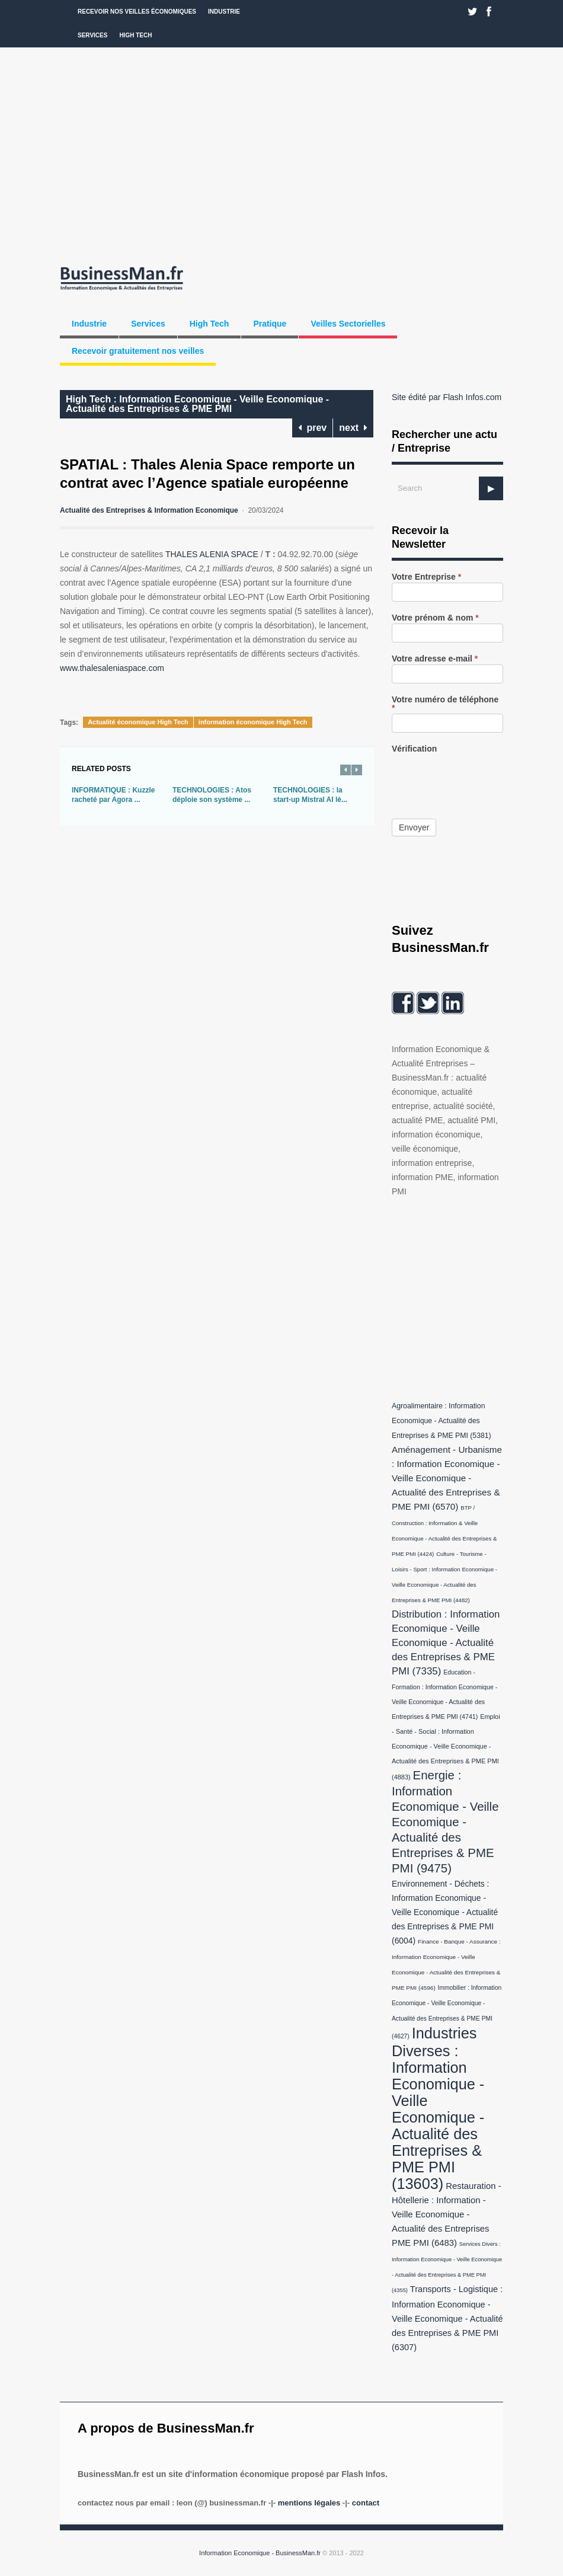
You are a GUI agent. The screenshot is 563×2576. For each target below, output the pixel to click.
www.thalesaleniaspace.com (112, 668)
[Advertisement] (281, 154)
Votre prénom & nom (435, 617)
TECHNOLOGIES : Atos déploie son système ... (211, 795)
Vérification (414, 748)
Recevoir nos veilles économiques (137, 11)
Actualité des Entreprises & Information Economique (149, 510)
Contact (365, 2502)
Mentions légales (309, 2502)
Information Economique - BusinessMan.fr (260, 2552)
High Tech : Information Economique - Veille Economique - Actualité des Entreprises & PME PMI (197, 404)
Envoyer (414, 827)
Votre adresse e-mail (435, 658)
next (353, 428)
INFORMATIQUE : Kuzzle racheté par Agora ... (113, 795)
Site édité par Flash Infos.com (446, 397)
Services (92, 35)
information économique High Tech (253, 722)
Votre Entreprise (426, 577)
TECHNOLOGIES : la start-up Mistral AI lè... (310, 795)
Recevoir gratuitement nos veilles (138, 351)
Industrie (224, 11)
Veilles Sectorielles (348, 323)
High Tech (135, 35)
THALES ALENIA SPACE (211, 554)
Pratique (269, 323)
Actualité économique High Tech (138, 722)
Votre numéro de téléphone (445, 703)
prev (312, 428)
